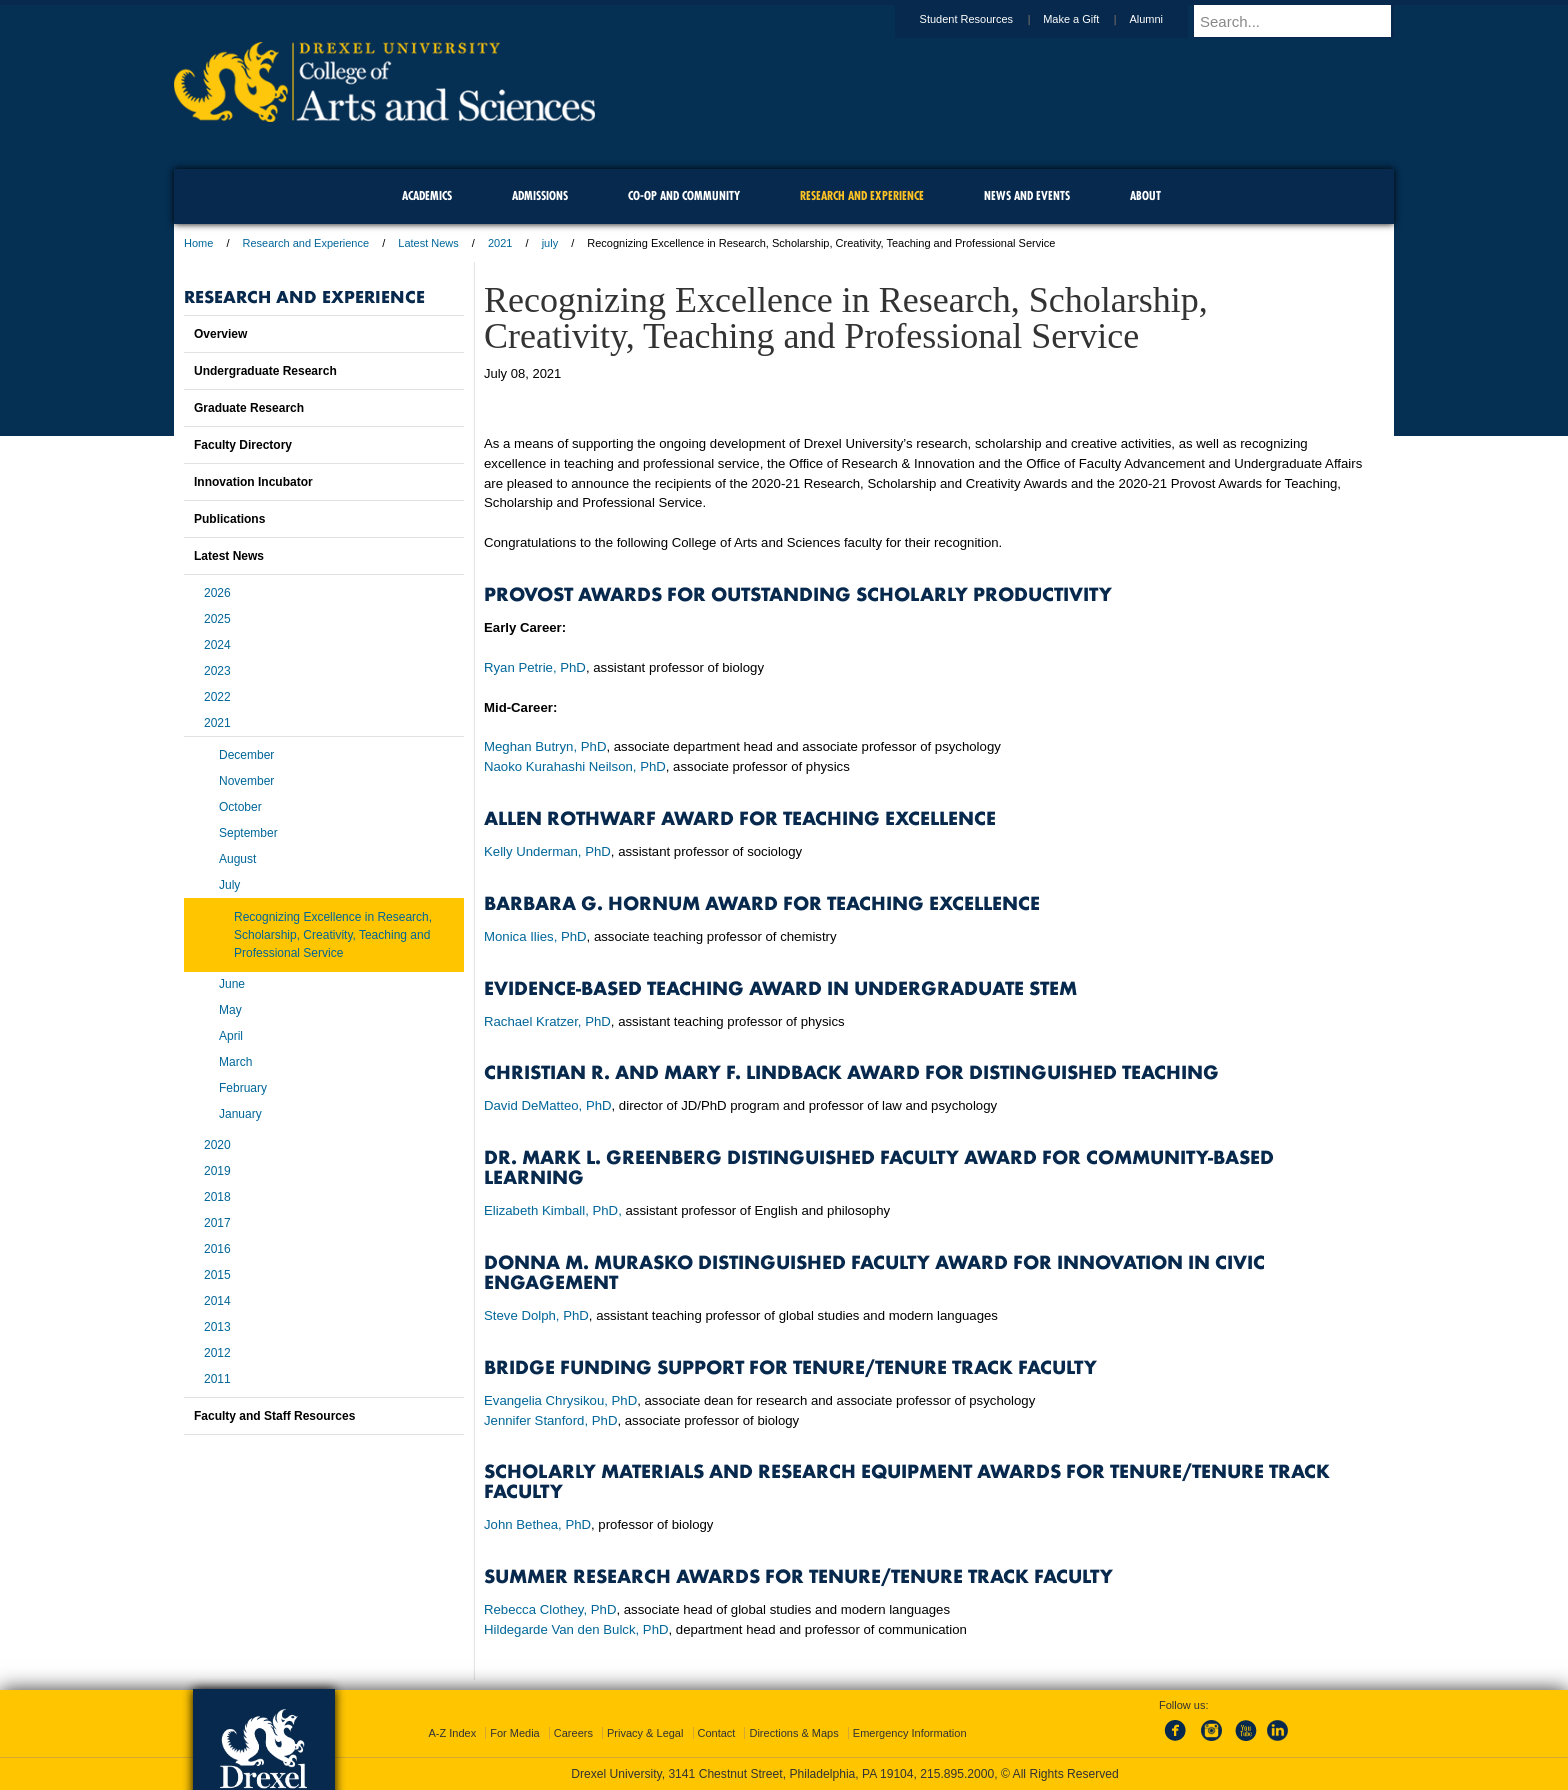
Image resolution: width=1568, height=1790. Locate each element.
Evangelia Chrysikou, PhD (560, 1400)
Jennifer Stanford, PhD (550, 1420)
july (550, 243)
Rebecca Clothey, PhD (550, 1609)
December (246, 755)
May (230, 1010)
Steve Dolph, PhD (536, 1315)
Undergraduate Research (265, 371)
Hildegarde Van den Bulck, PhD (576, 1629)
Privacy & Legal (645, 1733)
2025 (217, 619)
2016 (217, 1249)
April (231, 1036)
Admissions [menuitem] (540, 195)
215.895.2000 (957, 1774)
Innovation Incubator (253, 482)
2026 (217, 593)
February (243, 1088)
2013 (217, 1327)
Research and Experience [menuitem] (862, 195)
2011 (217, 1379)
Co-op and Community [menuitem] (684, 195)
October (240, 807)
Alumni (1165, 19)
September (248, 833)
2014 (217, 1301)
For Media (515, 1733)
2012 (217, 1353)
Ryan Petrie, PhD (535, 667)
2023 (217, 671)
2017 (217, 1223)
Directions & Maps (793, 1733)
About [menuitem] (1145, 195)
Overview (220, 334)
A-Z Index (452, 1733)
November (246, 781)
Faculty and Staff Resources (274, 1416)
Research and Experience (306, 243)
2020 (217, 1145)
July (229, 885)
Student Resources (986, 19)
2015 (217, 1275)
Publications (229, 519)
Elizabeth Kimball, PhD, (553, 1210)
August (237, 859)
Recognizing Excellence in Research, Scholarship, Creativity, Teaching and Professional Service (333, 935)
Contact (717, 1733)
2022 (217, 697)
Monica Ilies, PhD (535, 936)
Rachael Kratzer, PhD (547, 1021)
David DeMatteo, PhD (548, 1105)
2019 (217, 1171)
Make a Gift (1090, 19)
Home (198, 243)
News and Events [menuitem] (1027, 195)
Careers (573, 1733)
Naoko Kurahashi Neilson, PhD (575, 766)
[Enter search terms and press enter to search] (1303, 21)
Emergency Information (910, 1733)
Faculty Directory (243, 445)
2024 (217, 645)
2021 (500, 243)
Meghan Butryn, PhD (545, 746)
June (232, 984)
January (240, 1114)
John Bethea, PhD (537, 1524)
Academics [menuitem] (427, 195)
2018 (217, 1197)
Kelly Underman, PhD (547, 851)
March (235, 1062)
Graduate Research (249, 408)
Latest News (428, 243)
